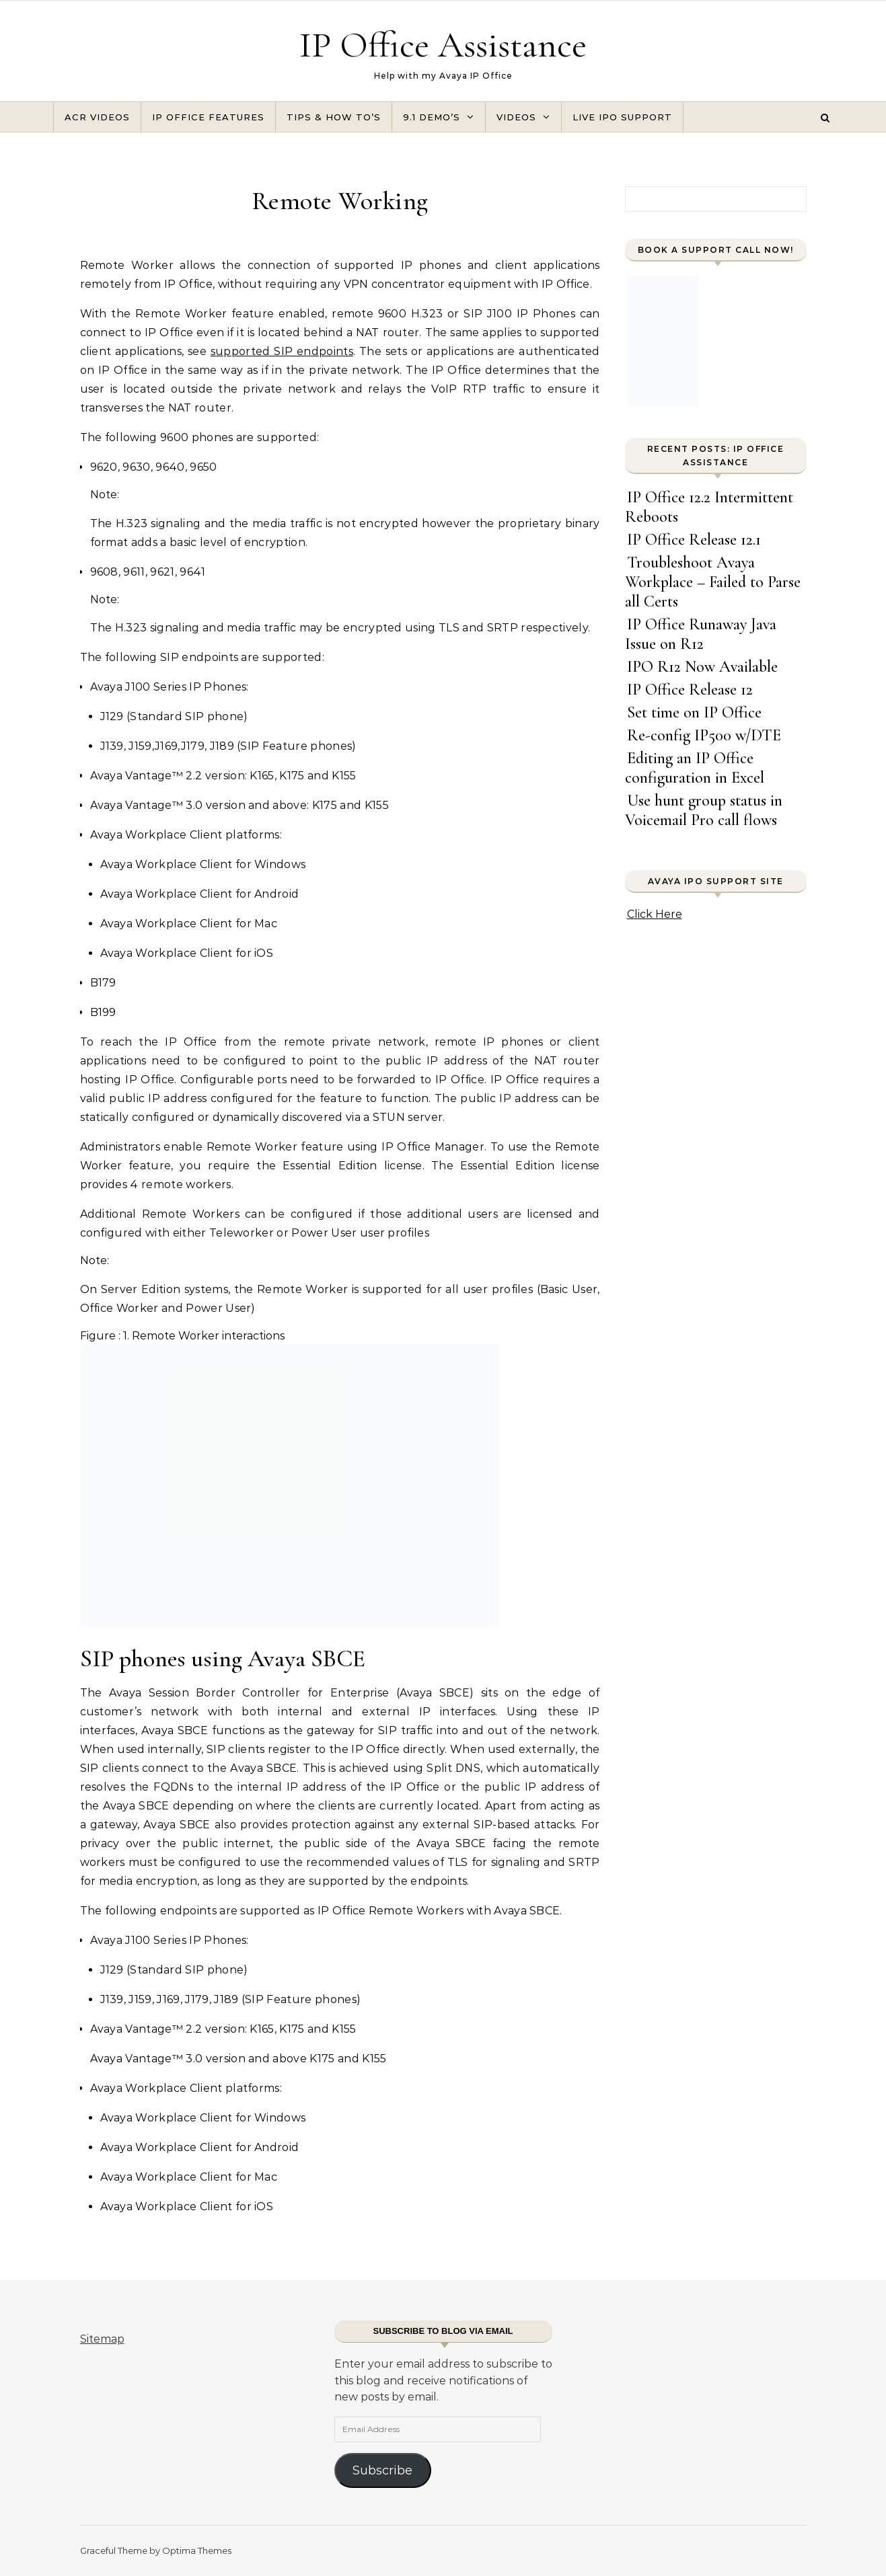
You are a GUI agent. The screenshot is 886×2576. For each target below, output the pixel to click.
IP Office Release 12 (690, 689)
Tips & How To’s (334, 117)
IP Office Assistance (443, 45)
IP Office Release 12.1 (694, 539)
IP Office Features (208, 117)
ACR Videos (97, 117)
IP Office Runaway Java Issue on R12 (700, 634)
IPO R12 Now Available (702, 666)
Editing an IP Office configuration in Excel (694, 767)
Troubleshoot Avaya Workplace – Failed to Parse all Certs (713, 582)
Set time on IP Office (694, 712)
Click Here (654, 914)
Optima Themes (196, 2550)
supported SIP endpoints (282, 351)
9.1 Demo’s (431, 117)
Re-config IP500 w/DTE (704, 735)
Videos (516, 117)
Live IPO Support (622, 117)
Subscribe (382, 2470)
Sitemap (102, 2339)
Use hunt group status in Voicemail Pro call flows (703, 810)
